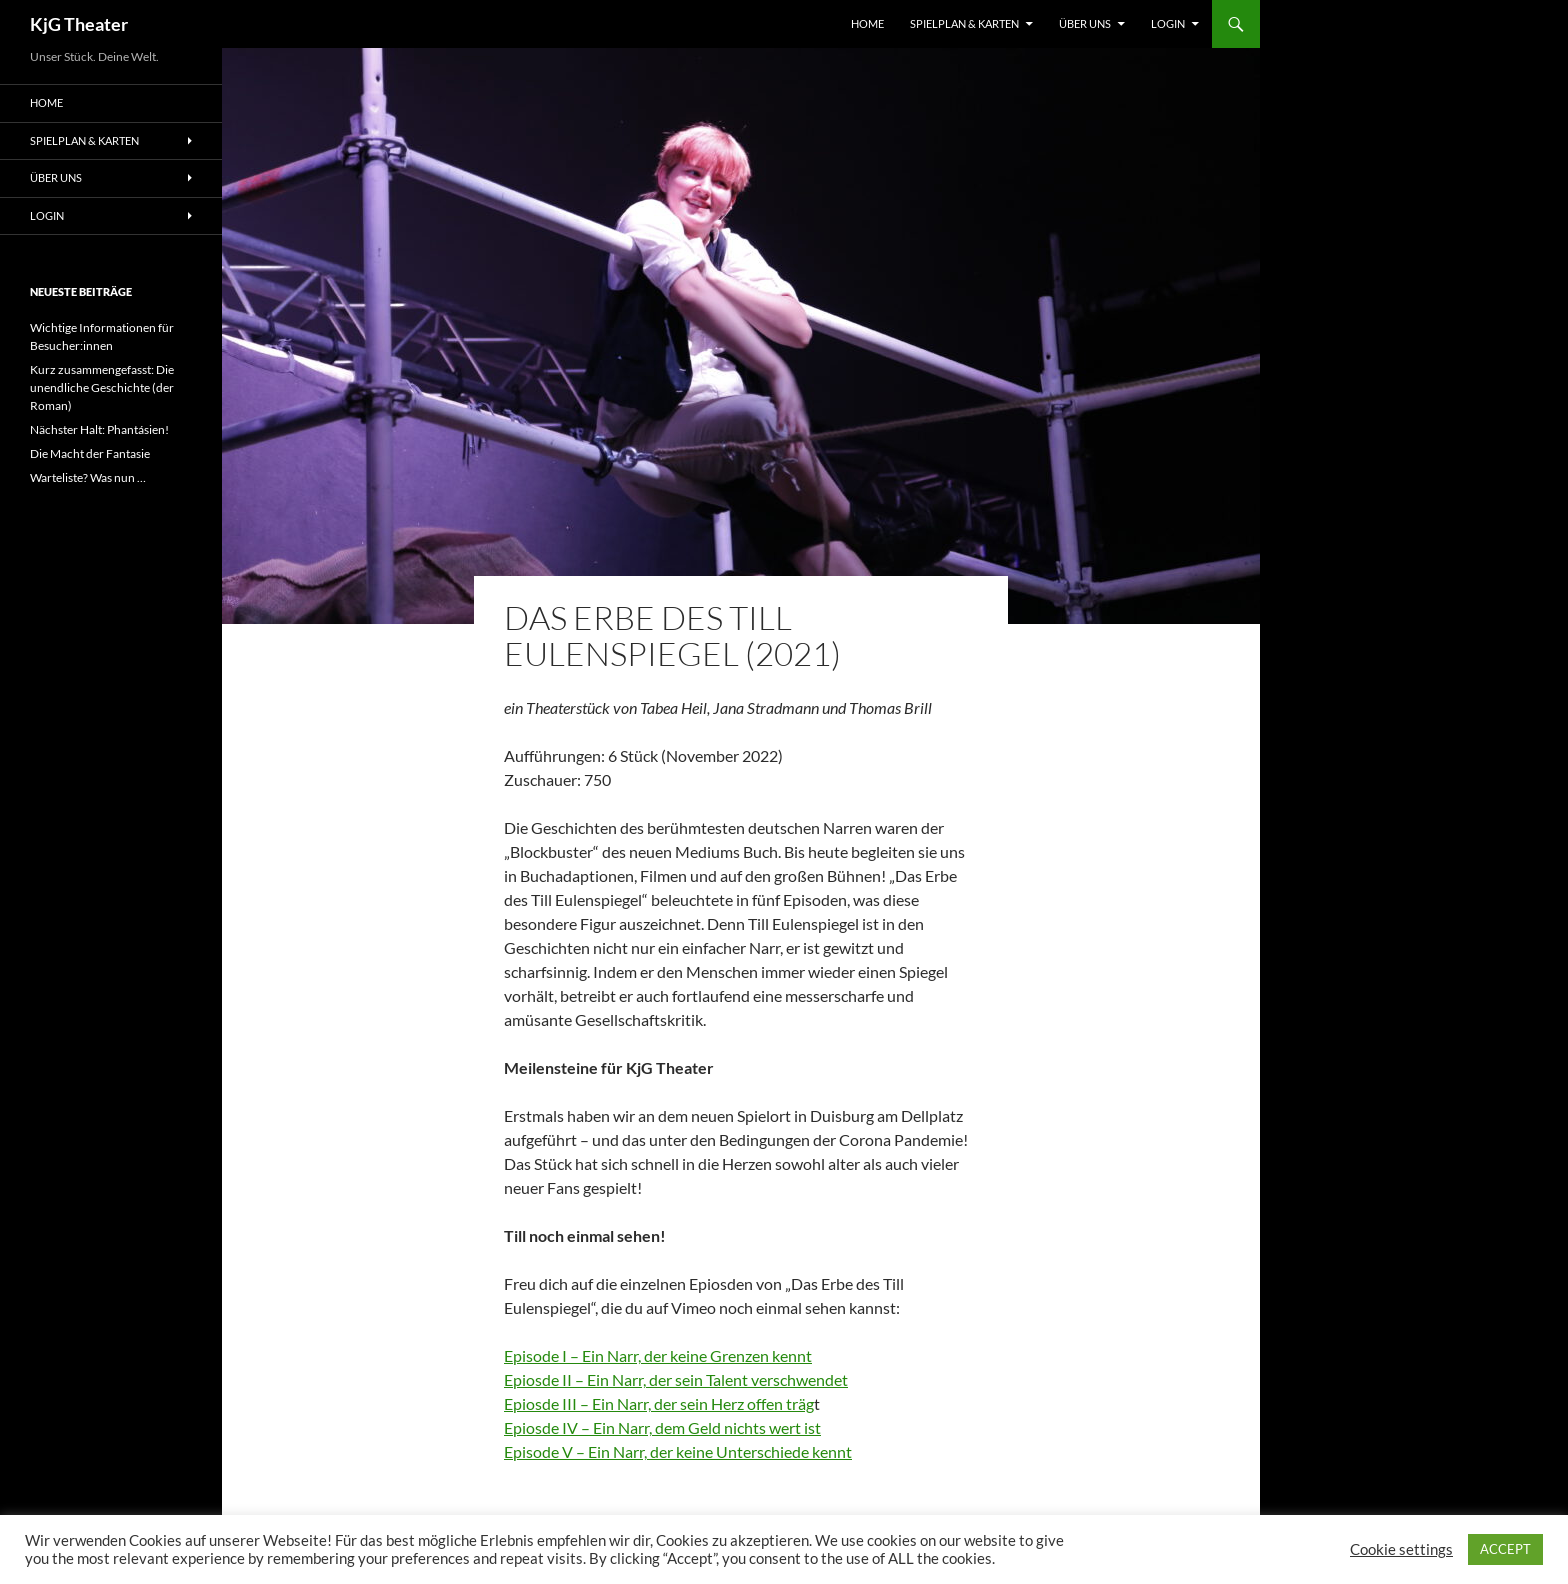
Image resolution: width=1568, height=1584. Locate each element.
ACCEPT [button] (1505, 1549)
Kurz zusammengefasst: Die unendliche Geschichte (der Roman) (102, 387)
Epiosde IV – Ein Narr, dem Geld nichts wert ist (662, 1427)
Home (867, 23)
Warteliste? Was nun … (88, 477)
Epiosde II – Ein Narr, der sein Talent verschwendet (676, 1379)
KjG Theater (79, 24)
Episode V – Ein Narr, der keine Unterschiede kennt (678, 1451)
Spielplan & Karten (964, 23)
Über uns (1085, 23)
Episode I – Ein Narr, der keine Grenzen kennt (658, 1355)
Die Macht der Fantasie (90, 453)
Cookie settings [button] (1401, 1549)
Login (1168, 23)
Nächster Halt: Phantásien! (99, 429)
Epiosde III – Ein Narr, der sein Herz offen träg (659, 1403)
